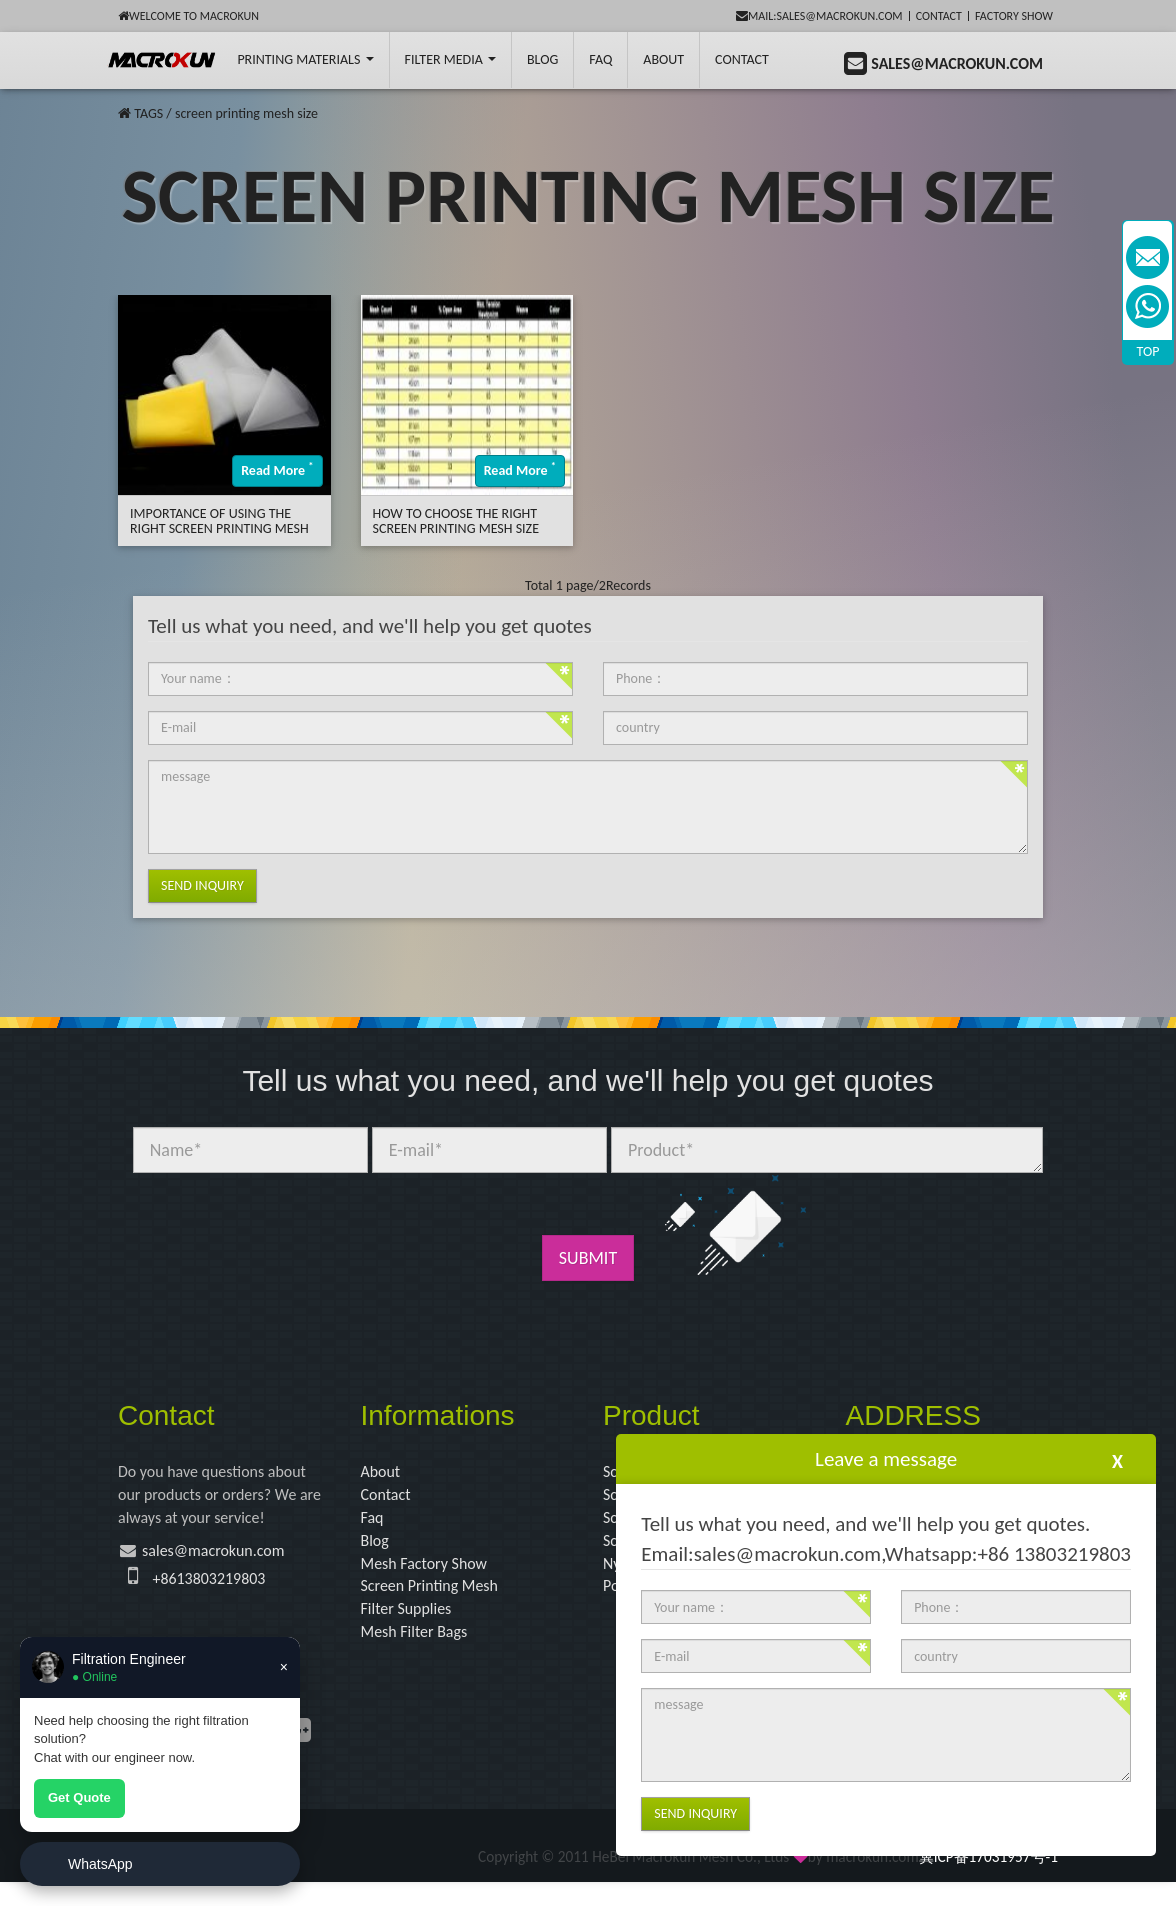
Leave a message (886, 1459)
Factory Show (1014, 16)
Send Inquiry (202, 885)
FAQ (600, 59)
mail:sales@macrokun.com (819, 16)
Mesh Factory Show (432, 1576)
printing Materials (305, 59)
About (663, 59)
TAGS (148, 113)
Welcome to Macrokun (188, 16)
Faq (374, 1525)
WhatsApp (100, 1864)
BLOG (542, 59)
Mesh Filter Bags (421, 1653)
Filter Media (450, 59)
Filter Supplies (412, 1628)
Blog (377, 1551)
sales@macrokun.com (225, 1561)
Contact (939, 16)
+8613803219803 (217, 1589)
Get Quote (79, 1797)
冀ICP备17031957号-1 (988, 1879)
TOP (1148, 351)
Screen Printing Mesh (438, 1602)
